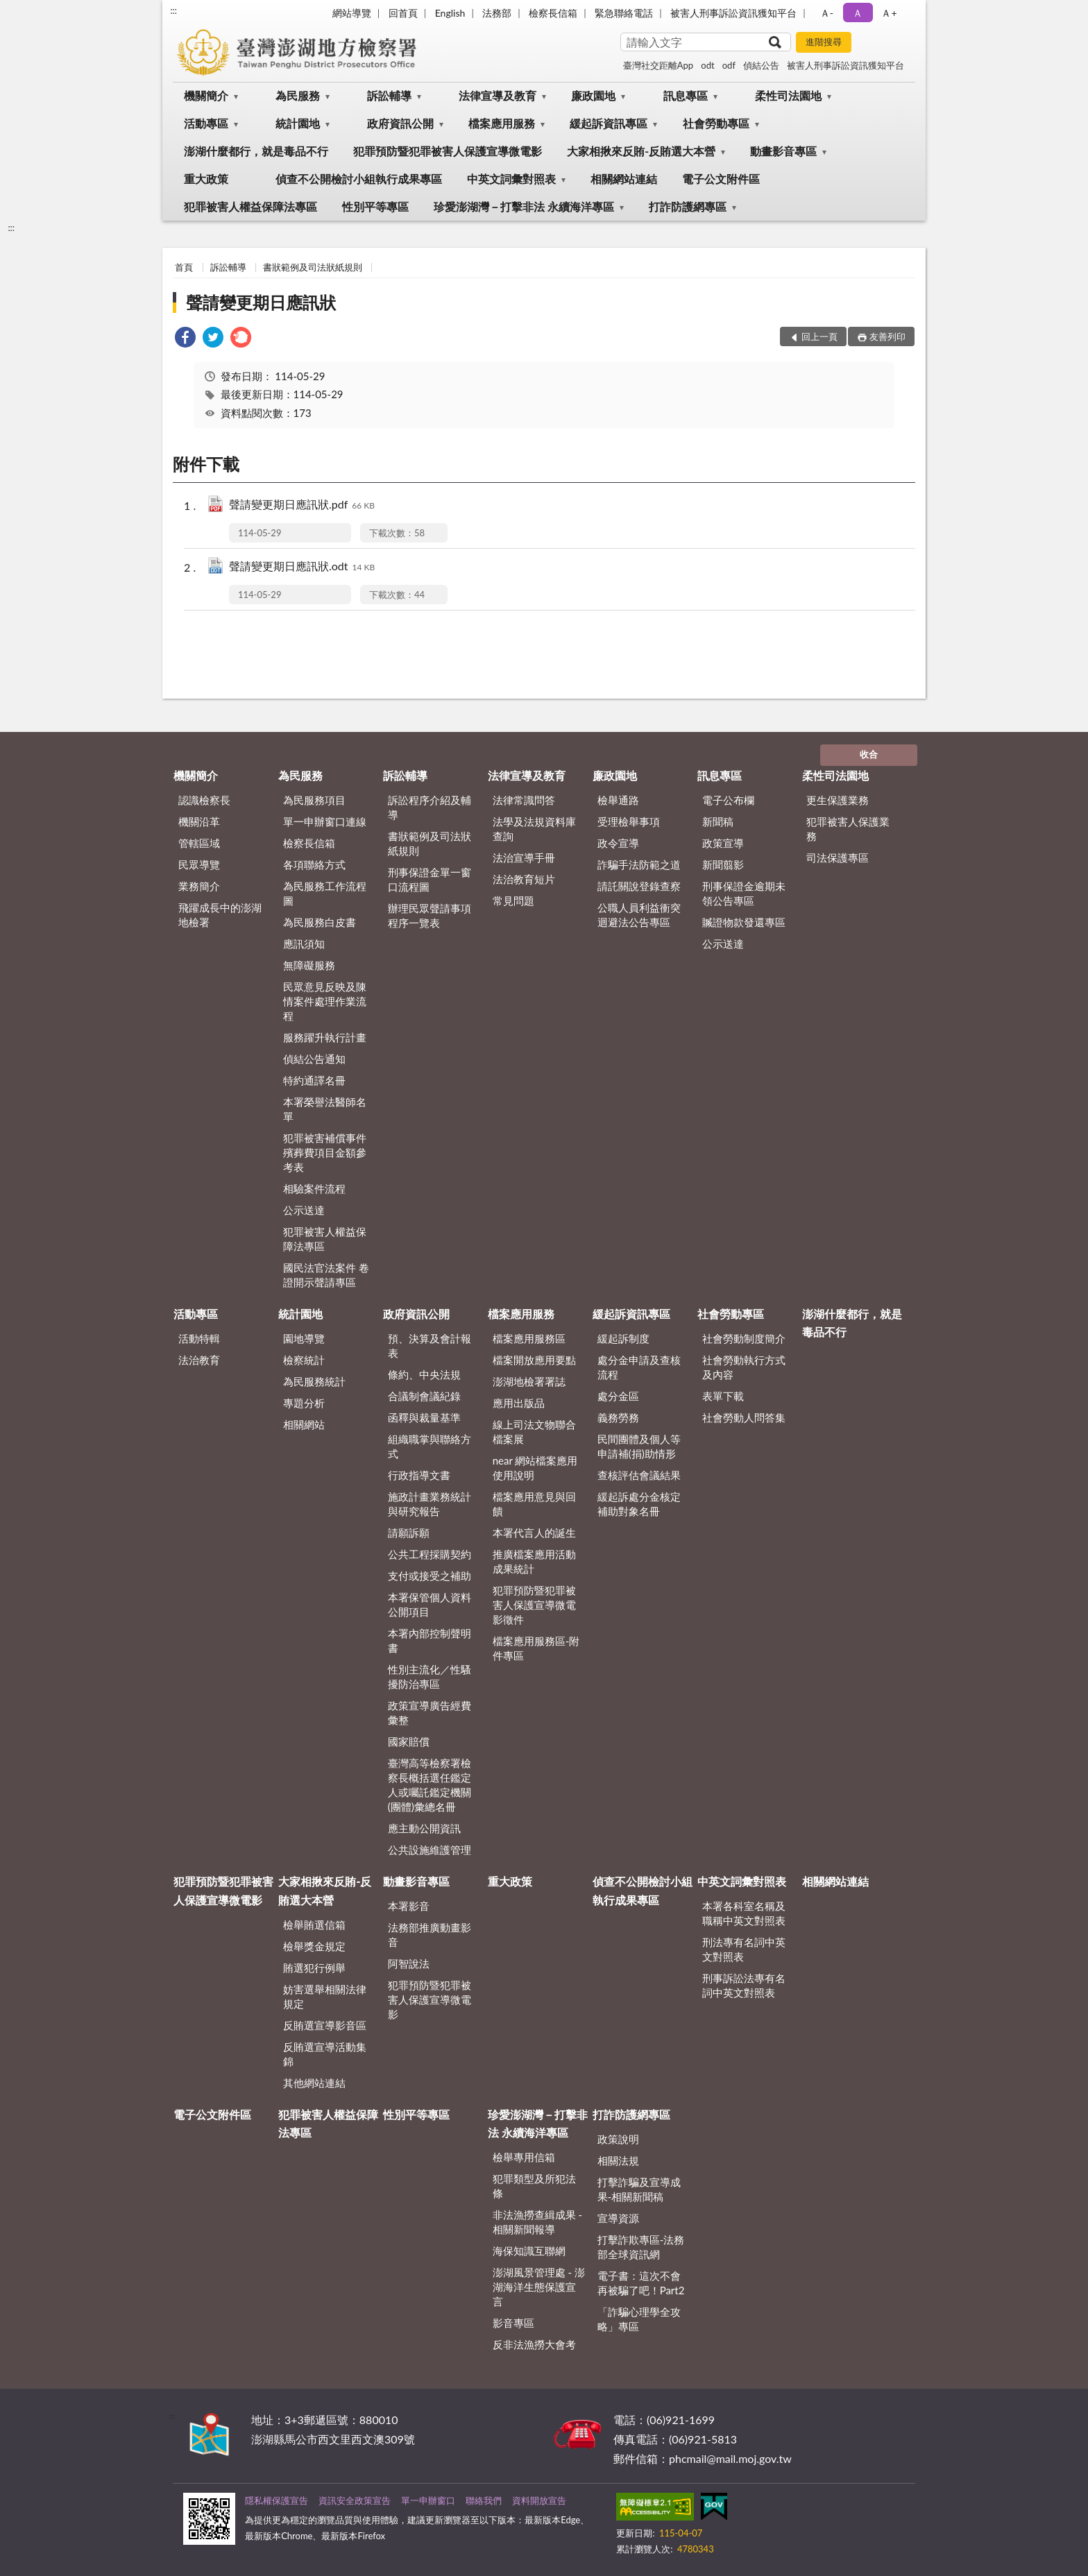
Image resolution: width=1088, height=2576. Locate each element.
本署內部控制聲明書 (429, 1640)
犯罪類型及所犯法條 (534, 2185)
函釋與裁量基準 (424, 1417)
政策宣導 (723, 843)
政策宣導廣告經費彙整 (429, 1712)
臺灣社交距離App (658, 65)
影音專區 (513, 2323)
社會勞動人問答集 (743, 1417)
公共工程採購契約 (429, 1554)
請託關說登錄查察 (639, 886)
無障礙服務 (309, 965)
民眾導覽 (199, 864)
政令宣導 (618, 843)
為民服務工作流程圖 (324, 893)
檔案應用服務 (501, 123)
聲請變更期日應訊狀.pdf (302, 505)
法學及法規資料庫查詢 (534, 828)
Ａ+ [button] (888, 13)
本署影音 (409, 1906)
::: (173, 10)
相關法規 (618, 2160)
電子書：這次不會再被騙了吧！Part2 (641, 2282)
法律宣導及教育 (497, 95)
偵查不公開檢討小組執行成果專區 (358, 178)
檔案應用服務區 (529, 1338)
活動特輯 (199, 1338)
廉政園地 (593, 95)
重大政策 (206, 178)
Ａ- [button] (826, 13)
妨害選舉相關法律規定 (324, 1996)
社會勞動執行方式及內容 (743, 1367)
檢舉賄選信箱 (314, 1924)
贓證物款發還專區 (743, 922)
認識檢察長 (204, 800)
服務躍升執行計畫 (324, 1037)
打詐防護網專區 (687, 206)
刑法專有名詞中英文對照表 (743, 1949)
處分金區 (618, 1396)
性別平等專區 (375, 206)
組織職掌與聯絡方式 (429, 1446)
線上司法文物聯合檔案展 (534, 1431)
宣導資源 (618, 2218)
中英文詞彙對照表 (511, 178)
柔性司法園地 (788, 95)
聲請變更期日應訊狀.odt (302, 567)
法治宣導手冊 (524, 857)
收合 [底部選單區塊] (869, 754)
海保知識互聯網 (529, 2250)
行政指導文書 (419, 1475)
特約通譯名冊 (314, 1080)
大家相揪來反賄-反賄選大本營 (641, 150)
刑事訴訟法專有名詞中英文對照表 (743, 1985)
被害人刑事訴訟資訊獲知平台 (733, 13)
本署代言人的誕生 (534, 1532)
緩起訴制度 (623, 1338)
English (450, 13)
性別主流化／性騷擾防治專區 (429, 1676)
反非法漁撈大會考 (534, 2344)
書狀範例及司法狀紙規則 (312, 267)
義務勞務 (618, 1417)
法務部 (496, 13)
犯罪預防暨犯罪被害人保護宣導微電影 (447, 150)
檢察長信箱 (553, 13)
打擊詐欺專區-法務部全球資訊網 (641, 2246)
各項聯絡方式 (314, 864)
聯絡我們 (484, 2500)
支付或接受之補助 (429, 1575)
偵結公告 (761, 65)
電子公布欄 (728, 800)
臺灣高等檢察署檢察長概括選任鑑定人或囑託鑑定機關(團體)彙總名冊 (429, 1785)
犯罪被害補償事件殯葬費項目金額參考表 (324, 1152)
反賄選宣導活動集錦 (324, 2053)
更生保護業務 (837, 800)
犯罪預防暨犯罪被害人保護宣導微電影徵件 (534, 1605)
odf (729, 65)
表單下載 (723, 1396)
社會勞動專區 (716, 123)
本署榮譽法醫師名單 (324, 1109)
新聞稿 (717, 821)
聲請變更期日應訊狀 (261, 302)
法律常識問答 (524, 800)
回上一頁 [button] (819, 336)
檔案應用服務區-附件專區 (536, 1648)
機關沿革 (199, 821)
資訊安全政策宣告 (354, 2500)
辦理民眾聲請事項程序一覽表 (429, 915)
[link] (185, 339)
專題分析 (304, 1403)
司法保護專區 (837, 857)
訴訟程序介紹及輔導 (429, 807)
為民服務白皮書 (319, 922)
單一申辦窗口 (428, 2500)
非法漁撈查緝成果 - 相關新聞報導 (537, 2221)
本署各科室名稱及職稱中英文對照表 (743, 1913)
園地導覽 (304, 1338)
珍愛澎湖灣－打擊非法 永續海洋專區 (524, 206)
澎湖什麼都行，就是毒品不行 (256, 150)
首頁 (184, 267)
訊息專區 (685, 95)
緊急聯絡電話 (624, 13)
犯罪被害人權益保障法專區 (250, 206)
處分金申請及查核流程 (639, 1367)
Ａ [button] (857, 13)
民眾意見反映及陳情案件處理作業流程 (324, 1001)
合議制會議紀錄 (424, 1396)
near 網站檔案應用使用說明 (535, 1467)
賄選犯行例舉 (314, 1967)
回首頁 (403, 13)
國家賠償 (409, 1741)
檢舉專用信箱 (524, 2157)
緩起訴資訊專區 (608, 123)
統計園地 (297, 123)
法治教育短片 (524, 879)
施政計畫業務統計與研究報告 (429, 1503)
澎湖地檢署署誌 (529, 1381)
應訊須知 (304, 943)
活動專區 (206, 123)
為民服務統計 (314, 1381)
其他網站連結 (314, 2082)
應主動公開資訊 (424, 1828)
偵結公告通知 (314, 1058)
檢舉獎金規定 (314, 1946)
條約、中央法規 (424, 1374)
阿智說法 (409, 1963)
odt (707, 65)
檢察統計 (304, 1360)
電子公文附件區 (721, 178)
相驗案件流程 (314, 1188)
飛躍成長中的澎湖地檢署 (220, 914)
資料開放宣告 (539, 2500)
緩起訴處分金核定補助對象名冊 (639, 1503)
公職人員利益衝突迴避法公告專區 (639, 914)
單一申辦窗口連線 (324, 821)
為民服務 (297, 95)
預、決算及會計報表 (429, 1345)
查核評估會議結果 (639, 1475)
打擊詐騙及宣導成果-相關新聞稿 (639, 2189)
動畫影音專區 (783, 150)
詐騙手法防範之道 (639, 864)
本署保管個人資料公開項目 (429, 1604)
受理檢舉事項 (628, 821)
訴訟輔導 (389, 95)
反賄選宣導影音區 (324, 2025)
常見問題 (513, 900)
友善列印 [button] (887, 336)
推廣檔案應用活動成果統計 (534, 1561)
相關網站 (304, 1424)
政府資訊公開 (400, 123)
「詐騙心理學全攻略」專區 (639, 2318)
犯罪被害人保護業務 (848, 828)
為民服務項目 (314, 800)
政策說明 (618, 2139)
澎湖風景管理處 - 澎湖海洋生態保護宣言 (539, 2287)
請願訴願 (409, 1532)
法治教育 (199, 1360)
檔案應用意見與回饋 (534, 1503)
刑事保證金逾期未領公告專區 (743, 893)
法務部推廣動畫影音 (429, 1934)
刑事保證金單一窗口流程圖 (429, 879)
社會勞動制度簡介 (743, 1338)
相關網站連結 (623, 178)
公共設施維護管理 (429, 1849)
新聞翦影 (723, 864)
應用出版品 (519, 1403)
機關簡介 (206, 95)
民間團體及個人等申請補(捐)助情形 (639, 1446)
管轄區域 (199, 843)
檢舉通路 (618, 800)
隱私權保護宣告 (276, 2500)
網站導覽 (351, 13)
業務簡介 (199, 886)
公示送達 (304, 1210)
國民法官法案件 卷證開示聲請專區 (326, 1274)
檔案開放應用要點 (534, 1360)
